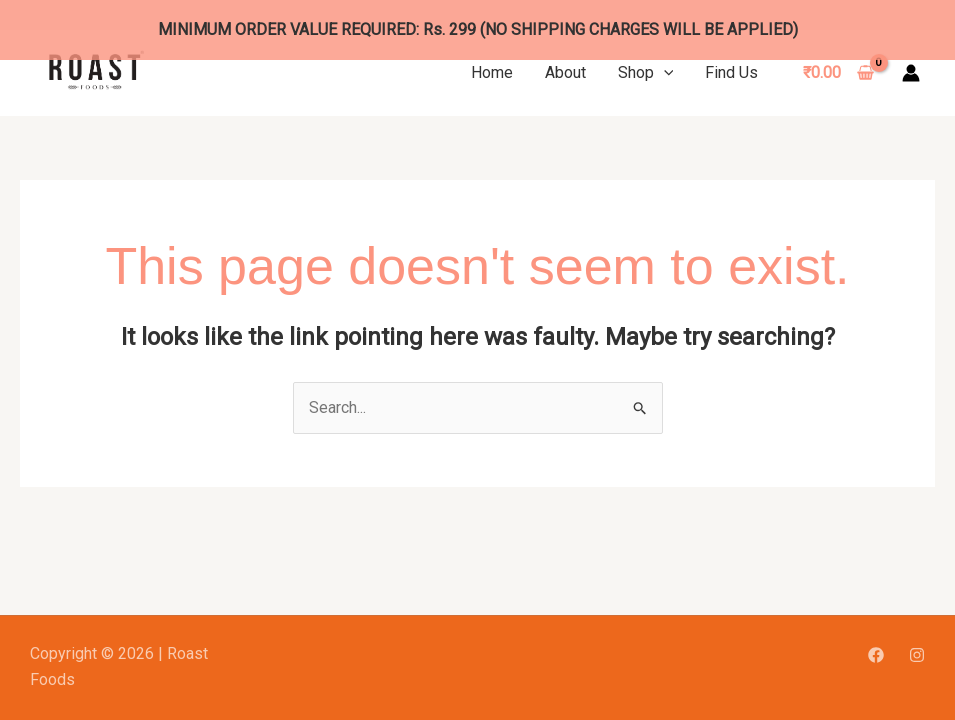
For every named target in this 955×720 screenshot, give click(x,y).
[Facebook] (876, 634)
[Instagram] (917, 634)
